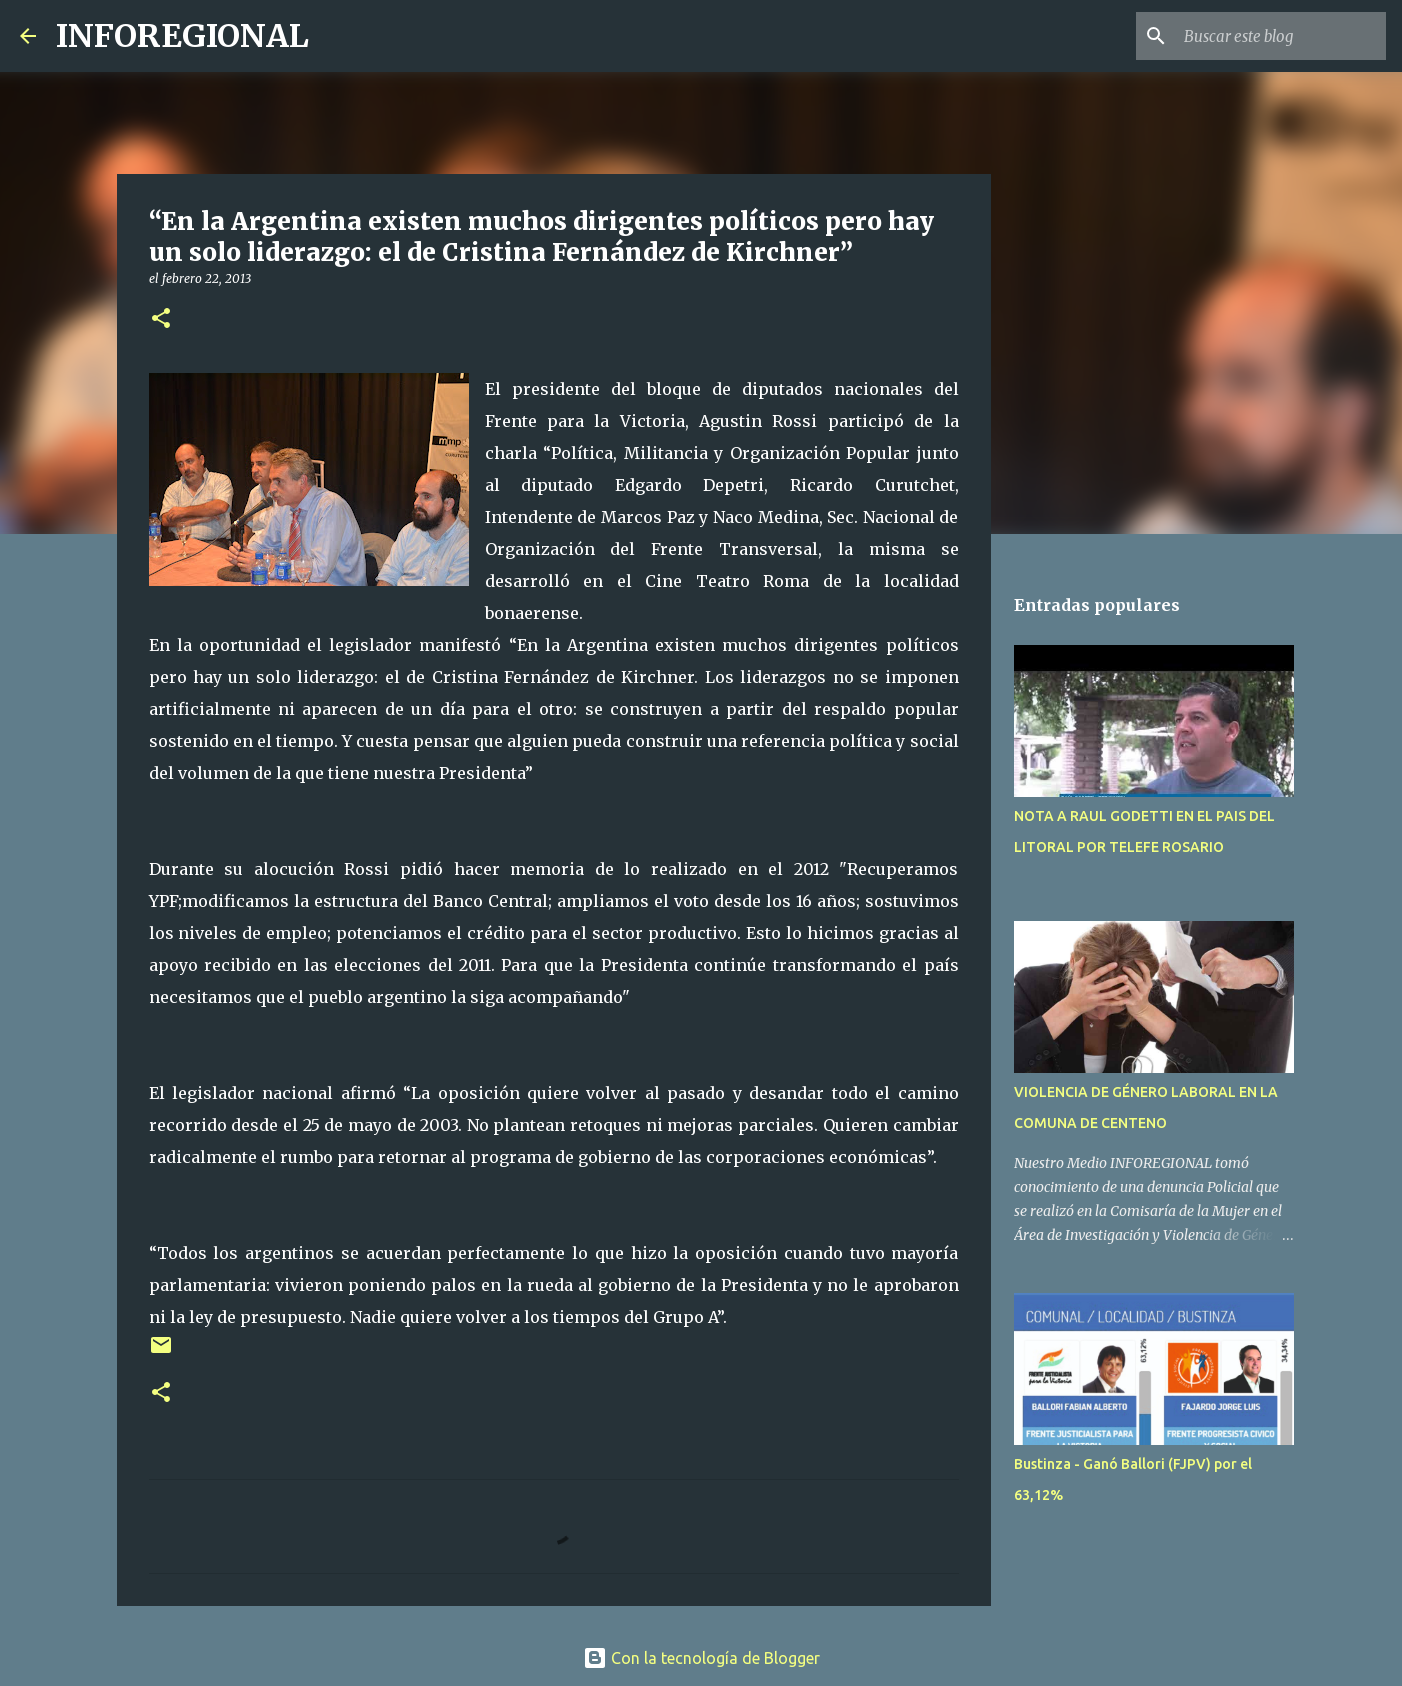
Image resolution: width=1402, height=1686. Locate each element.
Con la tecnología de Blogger (701, 1658)
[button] (161, 319)
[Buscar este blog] (1281, 36)
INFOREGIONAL (182, 36)
